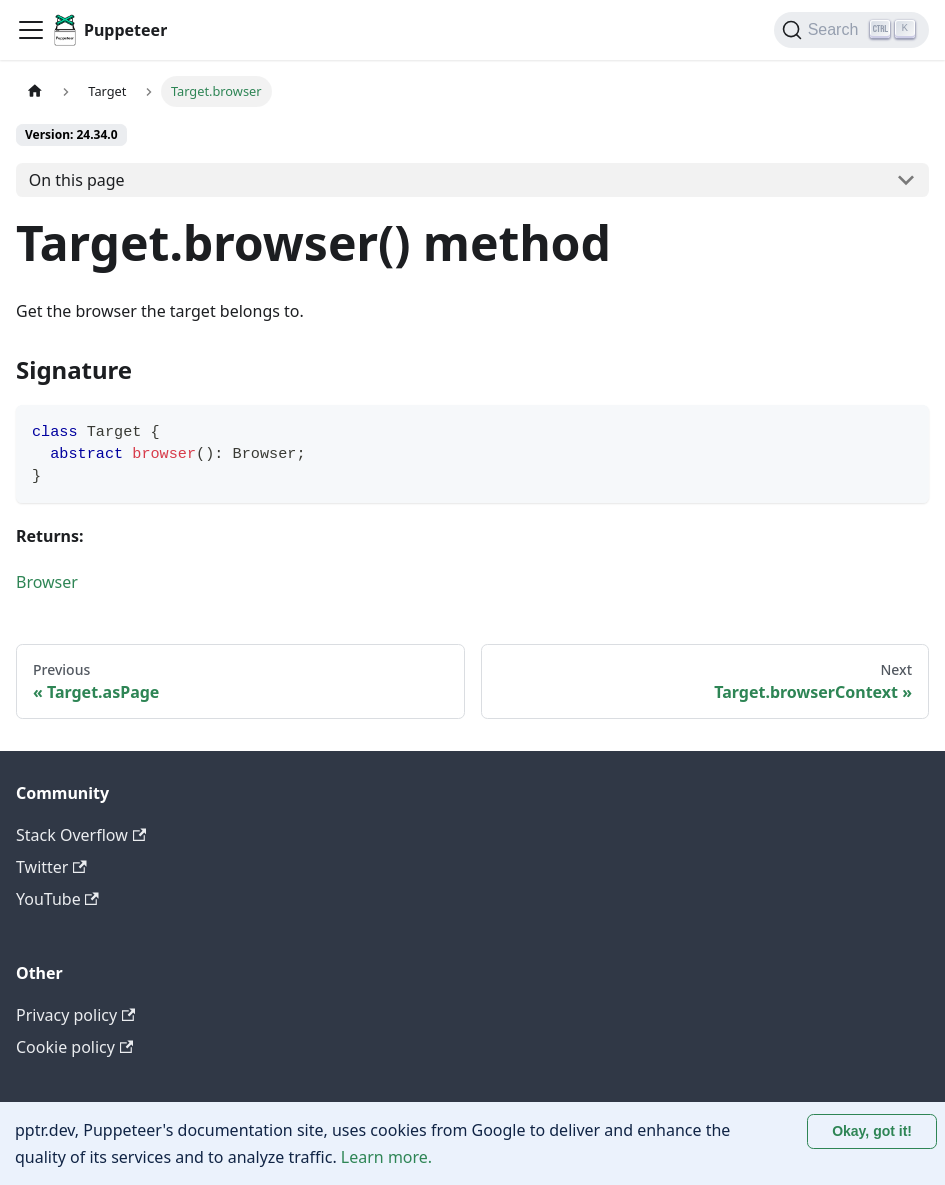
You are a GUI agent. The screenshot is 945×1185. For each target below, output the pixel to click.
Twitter (51, 867)
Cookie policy (74, 1047)
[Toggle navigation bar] (31, 30)
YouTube (57, 899)
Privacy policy (75, 1015)
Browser (47, 582)
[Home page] (35, 91)
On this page (77, 180)
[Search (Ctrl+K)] (851, 30)
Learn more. (386, 1157)
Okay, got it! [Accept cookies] (872, 1131)
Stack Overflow (81, 835)
